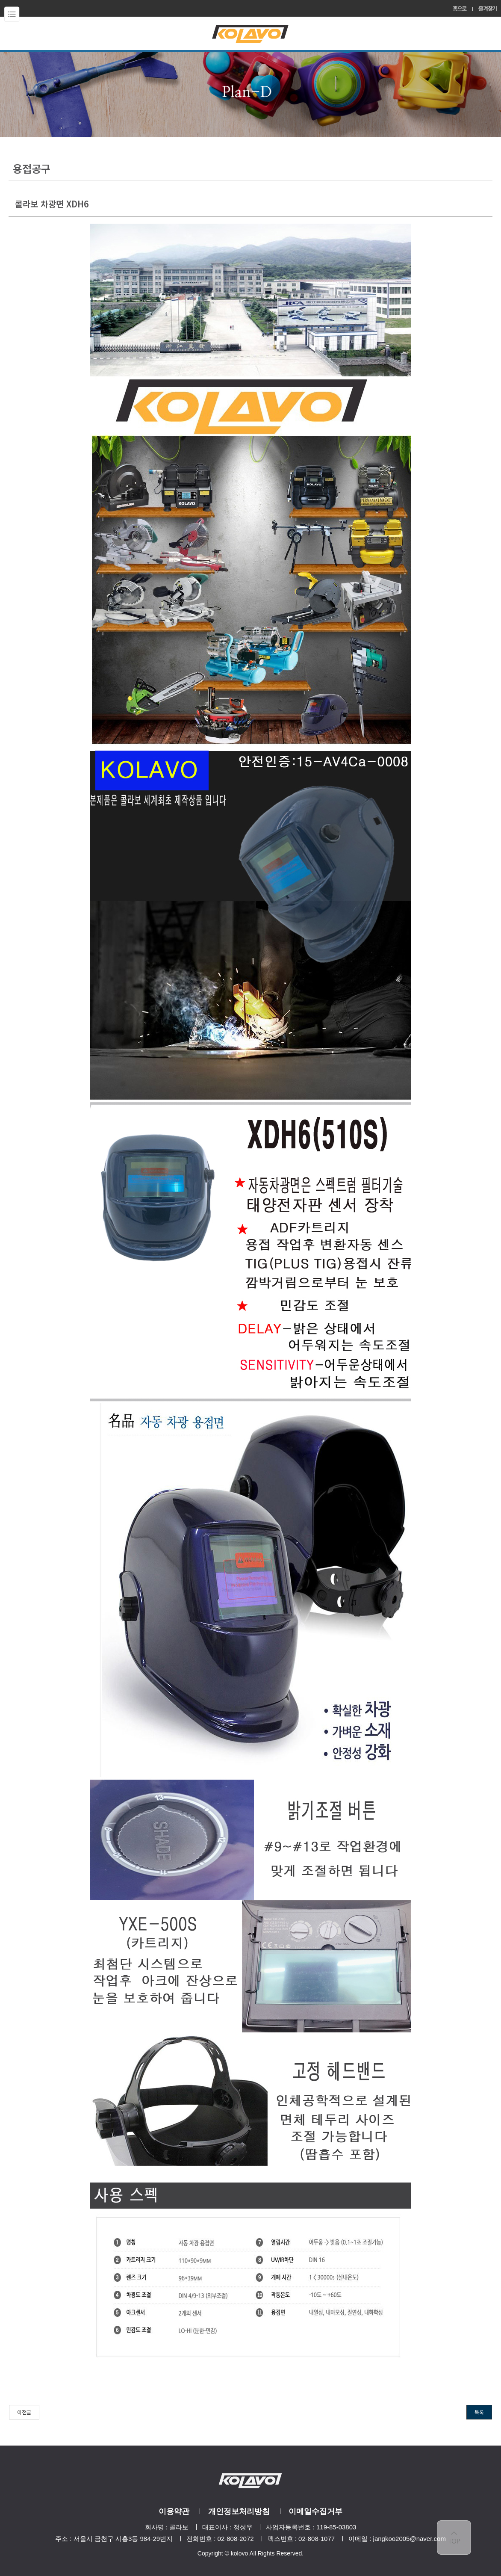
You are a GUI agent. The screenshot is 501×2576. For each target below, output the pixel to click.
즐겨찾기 (487, 8)
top (454, 2537)
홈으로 (459, 8)
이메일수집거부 (315, 2511)
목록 (479, 2412)
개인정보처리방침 (239, 2511)
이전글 (24, 2412)
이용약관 (174, 2511)
